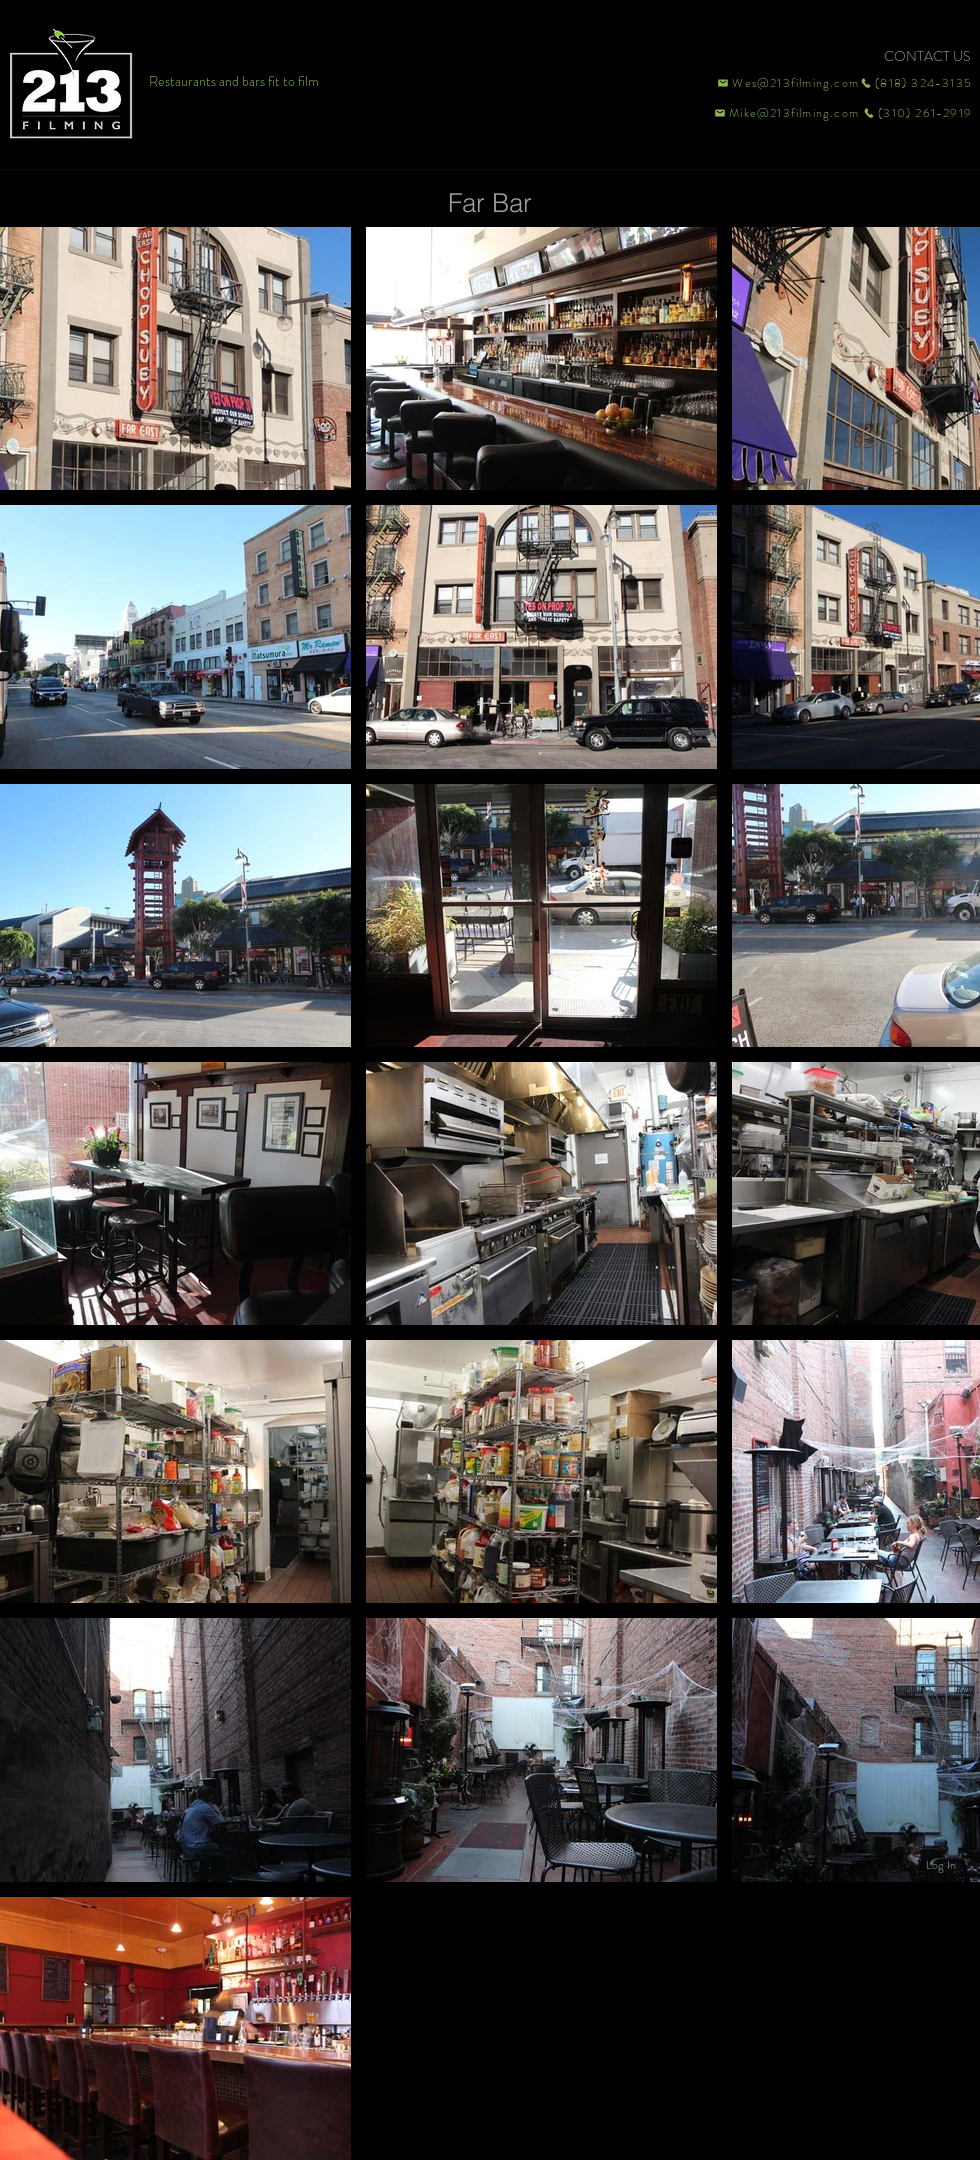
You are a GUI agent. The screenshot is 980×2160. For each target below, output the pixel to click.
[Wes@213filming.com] (787, 83)
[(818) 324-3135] (916, 83)
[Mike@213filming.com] (782, 113)
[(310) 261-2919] (916, 113)
